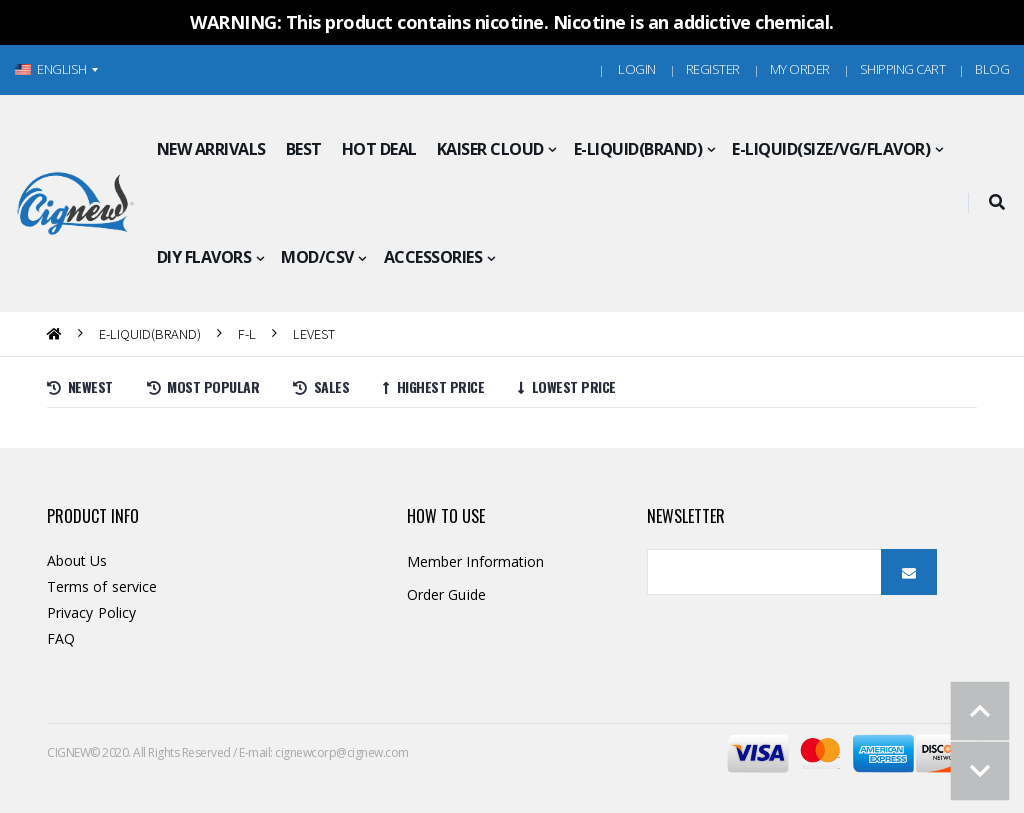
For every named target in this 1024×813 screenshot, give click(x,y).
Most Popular (203, 386)
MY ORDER (800, 69)
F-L (247, 333)
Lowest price (567, 386)
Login (637, 69)
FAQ (61, 638)
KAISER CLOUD (490, 149)
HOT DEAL (379, 149)
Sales (321, 386)
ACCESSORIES (433, 257)
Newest (80, 386)
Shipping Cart (903, 69)
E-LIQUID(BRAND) (638, 149)
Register (713, 69)
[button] (996, 203)
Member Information (475, 561)
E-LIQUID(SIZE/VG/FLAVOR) (831, 149)
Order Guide (446, 594)
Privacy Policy (91, 612)
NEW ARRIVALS (211, 149)
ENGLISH (51, 69)
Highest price (433, 386)
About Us (77, 560)
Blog (992, 69)
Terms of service (102, 586)
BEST (304, 149)
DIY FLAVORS (204, 257)
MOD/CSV (317, 257)
